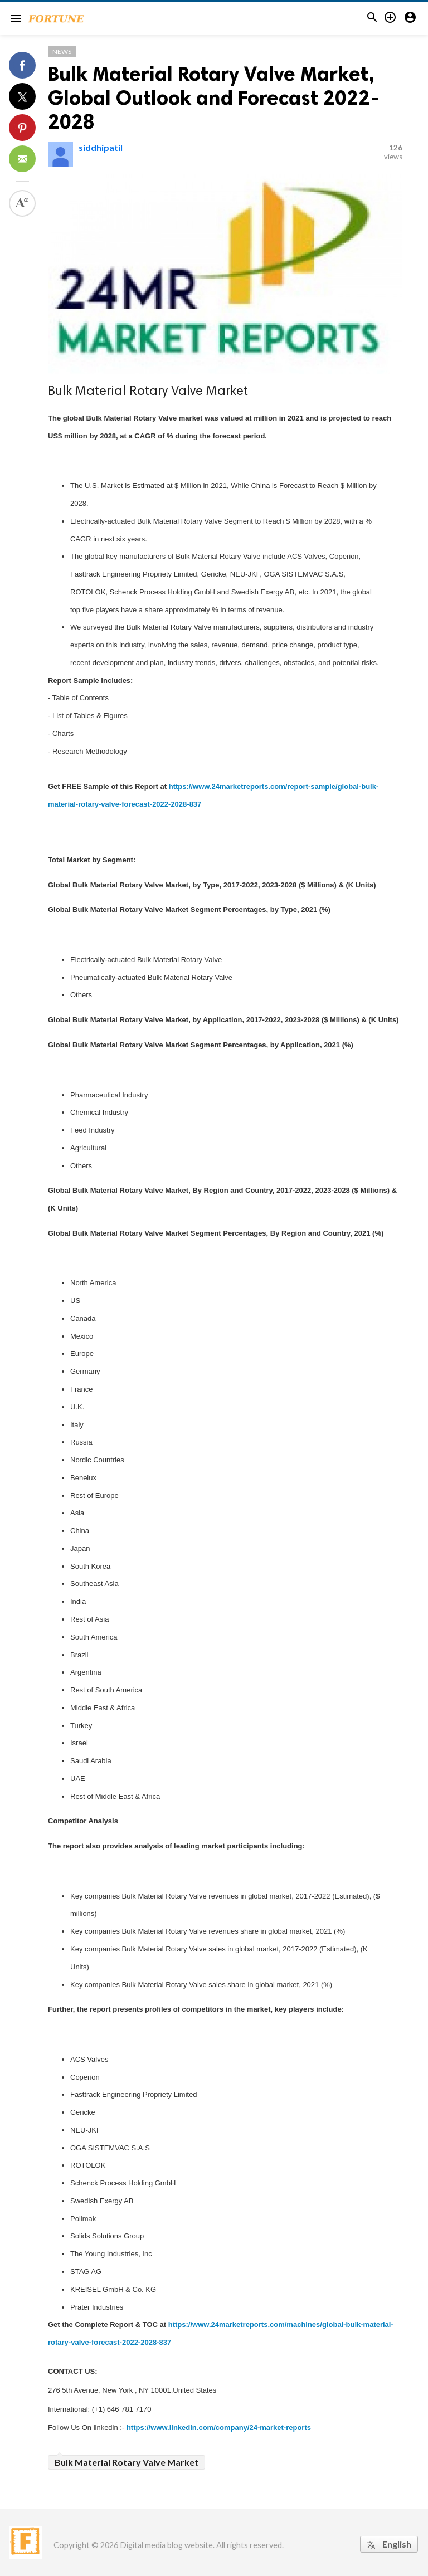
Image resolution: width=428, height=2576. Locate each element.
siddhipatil (101, 147)
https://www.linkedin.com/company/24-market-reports (219, 2427)
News (61, 51)
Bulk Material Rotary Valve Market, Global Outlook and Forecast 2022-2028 (214, 98)
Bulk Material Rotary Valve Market (126, 2462)
